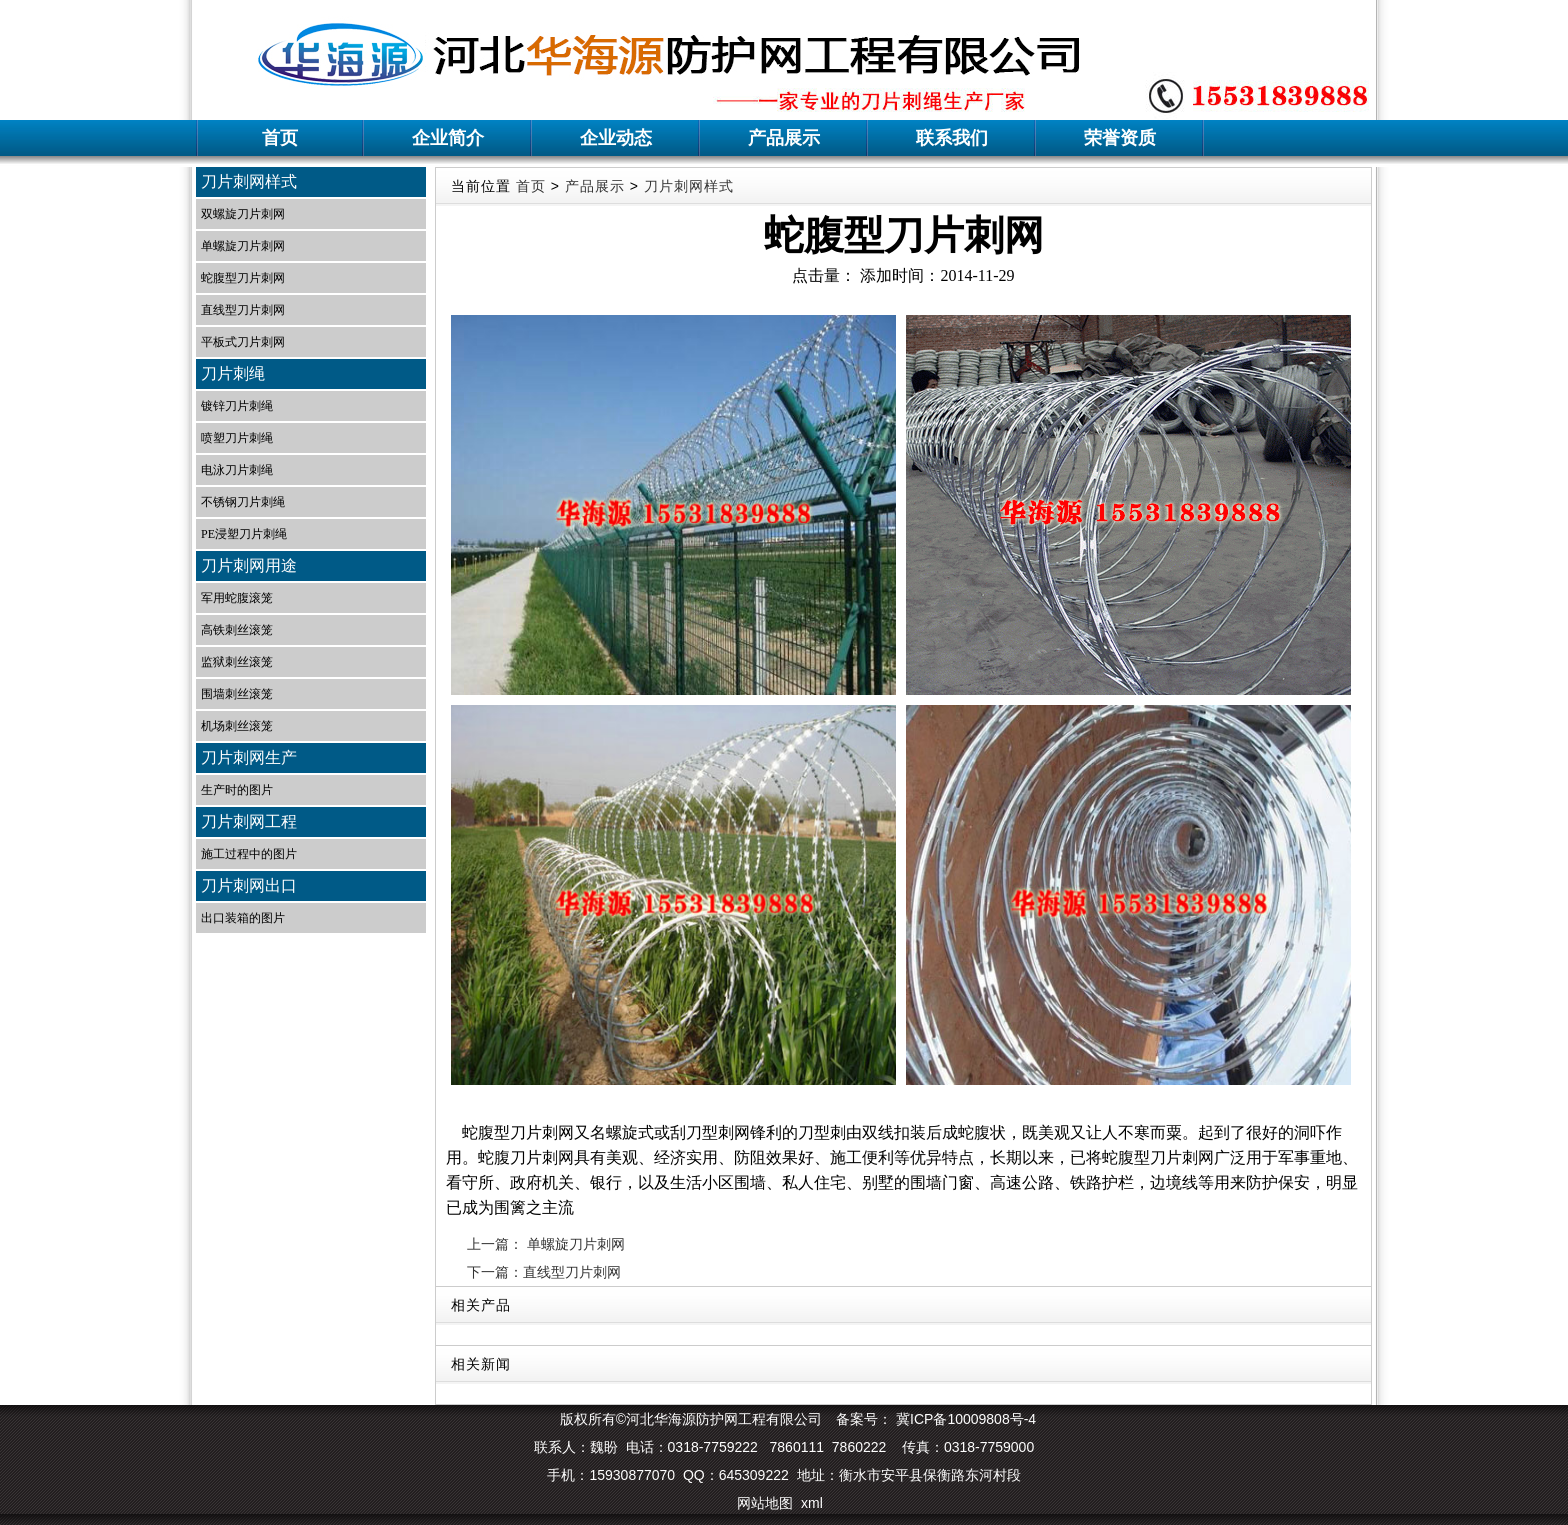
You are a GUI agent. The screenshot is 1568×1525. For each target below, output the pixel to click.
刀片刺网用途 (249, 565)
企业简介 (448, 138)
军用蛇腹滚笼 (237, 598)
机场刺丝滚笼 (237, 726)
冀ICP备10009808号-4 (964, 1419)
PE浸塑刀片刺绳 (244, 534)
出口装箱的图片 (243, 918)
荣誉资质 (1120, 138)
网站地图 (765, 1503)
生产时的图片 (237, 790)
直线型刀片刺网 (243, 310)
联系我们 (952, 138)
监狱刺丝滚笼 (237, 662)
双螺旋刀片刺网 (243, 214)
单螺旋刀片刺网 (243, 246)
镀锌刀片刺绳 (237, 406)
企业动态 (616, 138)
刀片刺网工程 (249, 821)
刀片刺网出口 (249, 885)
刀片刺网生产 (249, 757)
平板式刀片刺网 (243, 342)
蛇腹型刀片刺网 (243, 278)
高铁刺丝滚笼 (237, 630)
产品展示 (784, 138)
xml (812, 1503)
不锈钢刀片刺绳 (243, 502)
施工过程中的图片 (249, 854)
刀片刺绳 (233, 373)
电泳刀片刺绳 (237, 470)
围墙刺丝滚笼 (237, 694)
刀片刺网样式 (249, 181)
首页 (280, 138)
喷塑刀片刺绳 (237, 438)
